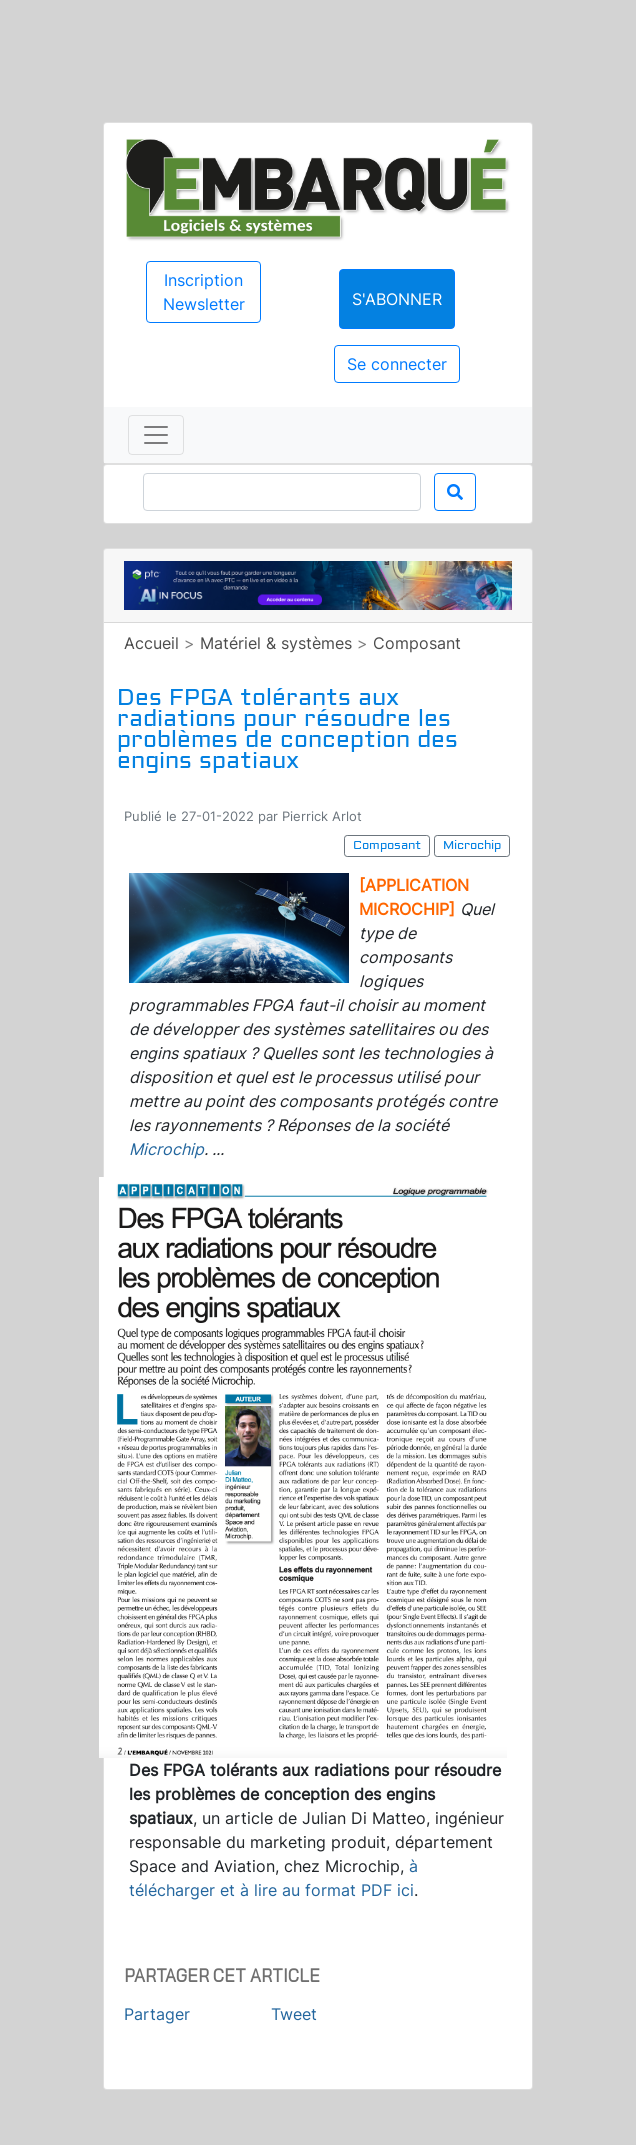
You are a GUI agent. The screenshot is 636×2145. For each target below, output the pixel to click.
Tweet (294, 2014)
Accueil (151, 643)
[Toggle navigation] (156, 435)
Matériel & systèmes (276, 643)
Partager (157, 2014)
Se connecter (397, 364)
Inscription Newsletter (204, 292)
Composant (417, 643)
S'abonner (397, 299)
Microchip (166, 1149)
